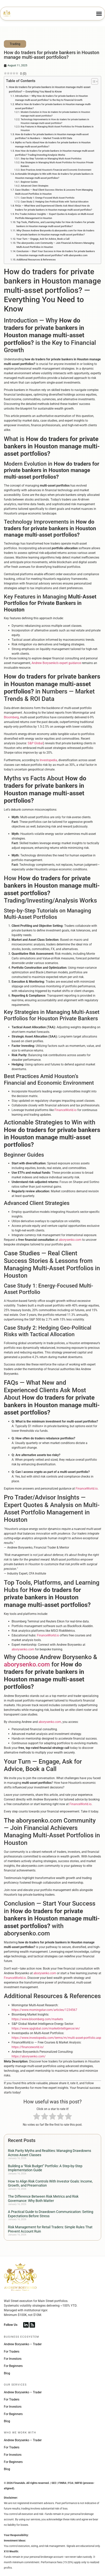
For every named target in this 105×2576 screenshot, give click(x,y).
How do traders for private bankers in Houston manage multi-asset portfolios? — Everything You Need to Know (49, 89)
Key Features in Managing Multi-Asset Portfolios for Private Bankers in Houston (57, 128)
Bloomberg (11, 717)
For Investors (12, 2359)
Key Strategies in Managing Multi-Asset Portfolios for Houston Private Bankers (57, 164)
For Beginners (13, 2366)
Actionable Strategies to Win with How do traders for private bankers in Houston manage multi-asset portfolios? (54, 175)
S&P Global (35, 743)
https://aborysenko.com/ (29, 2056)
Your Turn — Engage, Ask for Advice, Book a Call (42, 238)
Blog (7, 2373)
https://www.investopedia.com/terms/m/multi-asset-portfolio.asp (56, 2038)
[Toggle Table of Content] (92, 81)
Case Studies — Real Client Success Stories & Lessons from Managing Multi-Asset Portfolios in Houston (54, 191)
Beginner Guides (29, 182)
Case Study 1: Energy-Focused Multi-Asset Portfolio (47, 197)
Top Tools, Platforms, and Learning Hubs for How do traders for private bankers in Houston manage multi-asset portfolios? (55, 224)
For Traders (11, 2351)
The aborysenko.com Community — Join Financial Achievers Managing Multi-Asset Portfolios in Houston (55, 244)
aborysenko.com (70, 1240)
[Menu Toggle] (99, 13)
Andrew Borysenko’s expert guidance (56, 663)
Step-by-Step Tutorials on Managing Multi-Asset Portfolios (51, 158)
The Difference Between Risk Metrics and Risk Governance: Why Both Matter (43, 2198)
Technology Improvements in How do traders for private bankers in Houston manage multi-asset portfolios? (55, 121)
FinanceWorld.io (66, 1110)
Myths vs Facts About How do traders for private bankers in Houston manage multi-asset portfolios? (52, 144)
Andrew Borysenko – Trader (23, 2344)
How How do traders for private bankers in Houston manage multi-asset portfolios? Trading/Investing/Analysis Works (54, 152)
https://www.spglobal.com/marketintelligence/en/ (46, 2028)
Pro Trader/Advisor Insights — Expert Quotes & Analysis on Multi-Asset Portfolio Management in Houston (54, 216)
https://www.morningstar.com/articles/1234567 (44, 2010)
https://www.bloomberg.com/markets (37, 2019)
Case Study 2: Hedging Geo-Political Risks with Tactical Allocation (55, 201)
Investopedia (48, 760)
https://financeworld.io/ (28, 2047)
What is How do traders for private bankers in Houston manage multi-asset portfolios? (53, 106)
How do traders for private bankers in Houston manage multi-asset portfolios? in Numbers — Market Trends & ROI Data (52, 136)
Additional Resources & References (36, 259)
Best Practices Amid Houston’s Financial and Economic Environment (56, 170)
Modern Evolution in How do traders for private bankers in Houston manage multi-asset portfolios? (55, 114)
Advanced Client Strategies (34, 185)
